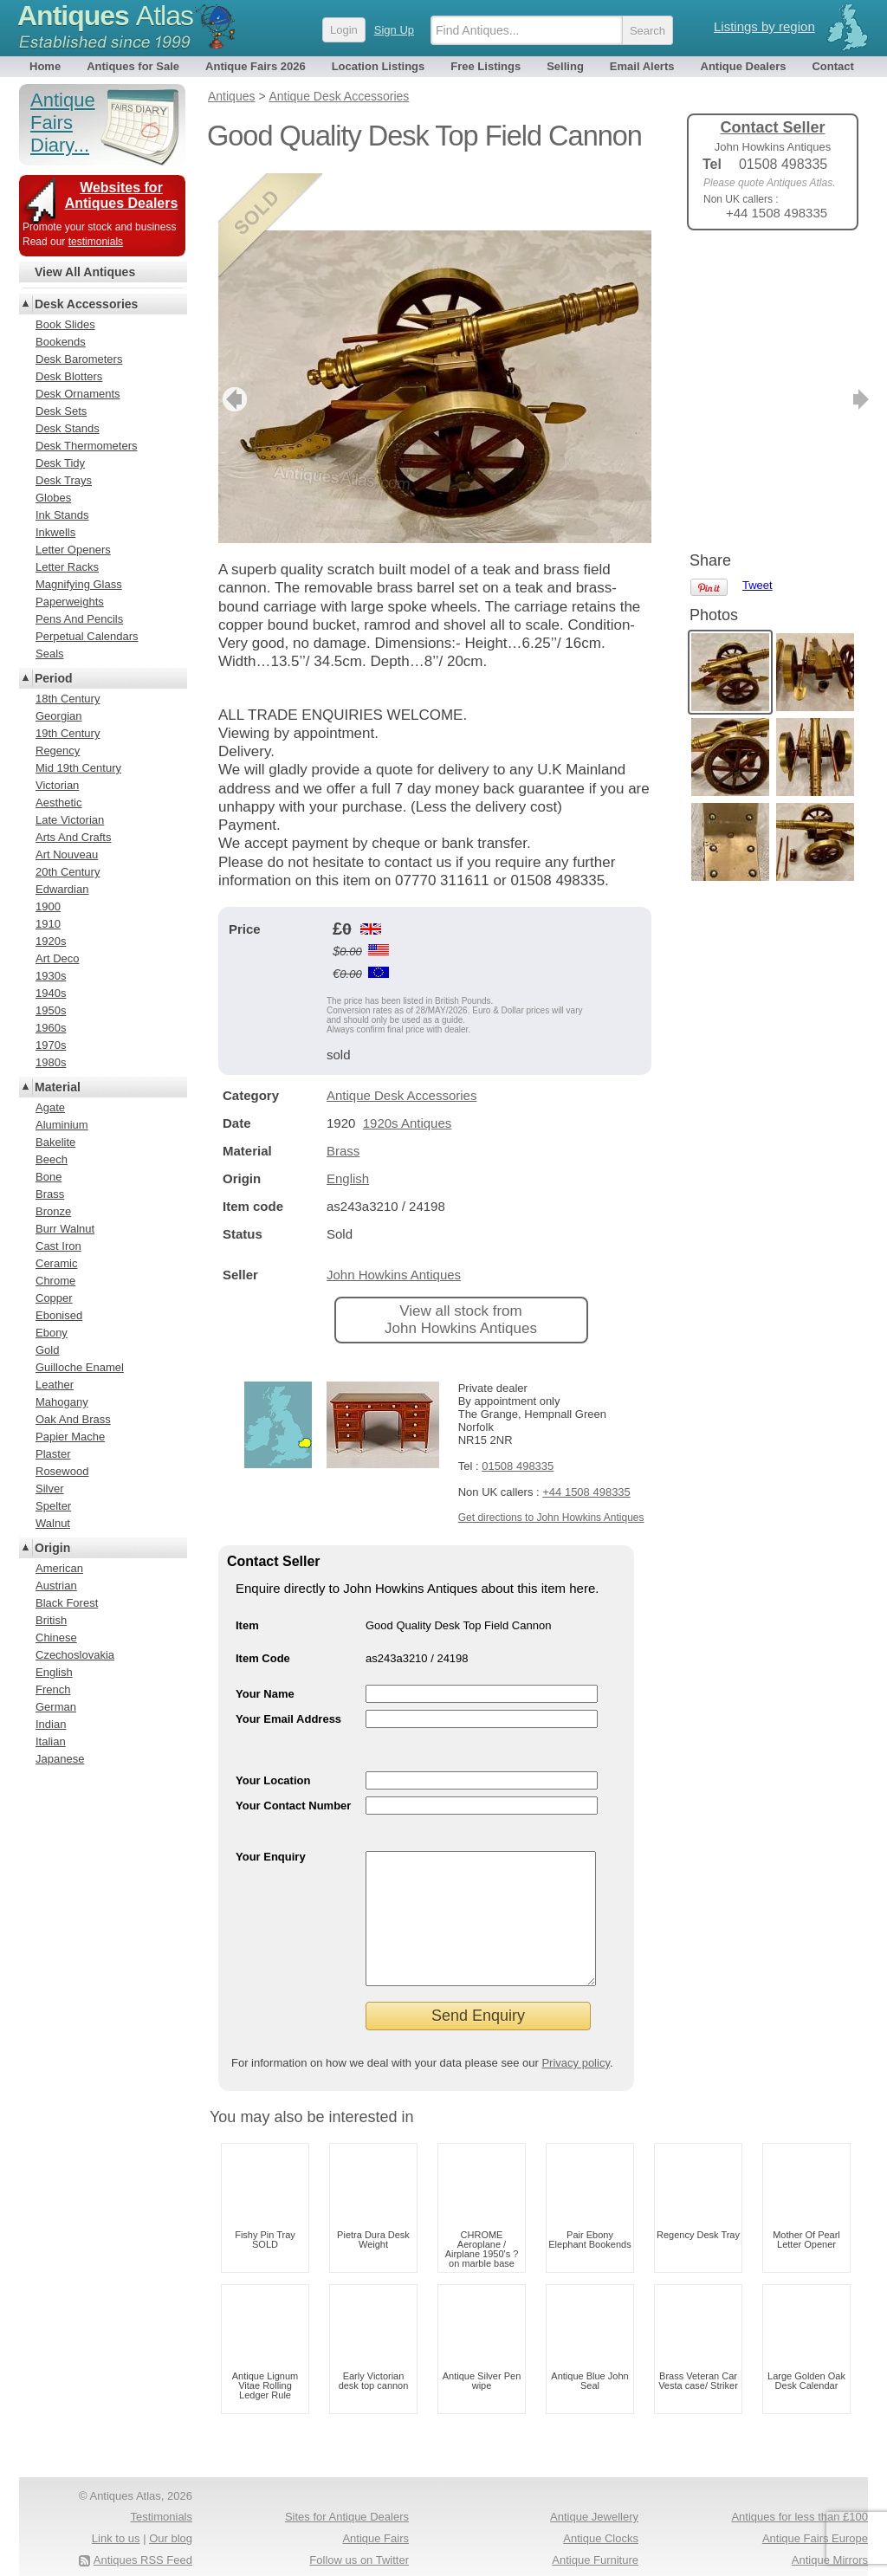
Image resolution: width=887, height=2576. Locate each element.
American (59, 1568)
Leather (55, 1384)
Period (54, 678)
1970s (51, 1045)
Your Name (265, 1636)
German (56, 1706)
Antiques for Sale (133, 66)
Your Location (273, 1723)
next (637, 342)
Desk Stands (68, 428)
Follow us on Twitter (359, 2528)
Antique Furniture (595, 2528)
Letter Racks (67, 566)
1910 (48, 923)
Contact (832, 66)
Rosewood (62, 1471)
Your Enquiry (271, 1799)
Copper (54, 1297)
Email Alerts (642, 66)
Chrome (55, 1280)
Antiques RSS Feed (143, 2528)
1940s (51, 993)
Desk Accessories (86, 304)
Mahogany (62, 1401)
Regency (58, 750)
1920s (51, 941)
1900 (48, 906)
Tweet (757, 272)
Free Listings (485, 66)
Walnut (53, 1523)
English (348, 1121)
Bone (49, 1176)
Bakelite (55, 1142)
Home (45, 66)
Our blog (170, 2507)
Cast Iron (58, 1245)
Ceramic (56, 1263)
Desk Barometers (79, 359)
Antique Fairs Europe (815, 2507)
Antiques (105, 15)
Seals (50, 653)
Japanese (60, 1758)
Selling (565, 66)
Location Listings (378, 66)
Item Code (263, 1601)
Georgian (58, 715)
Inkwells (55, 532)
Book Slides (65, 324)
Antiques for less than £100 (799, 2485)
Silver (50, 1488)
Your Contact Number (293, 1748)
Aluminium (62, 1124)
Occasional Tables (363, 2550)
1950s (51, 1010)
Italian (51, 1741)
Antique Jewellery (594, 2485)
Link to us (116, 2507)
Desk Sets (61, 411)
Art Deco (58, 958)
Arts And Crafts (73, 837)
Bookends (61, 341)
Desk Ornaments (78, 393)
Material (58, 1087)
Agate (50, 1107)
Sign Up (394, 29)
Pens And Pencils (79, 618)
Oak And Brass (73, 1419)
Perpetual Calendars (87, 636)
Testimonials (161, 2485)
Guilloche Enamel (80, 1367)
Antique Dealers (744, 66)
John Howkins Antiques (394, 1217)
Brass (343, 1093)
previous (232, 342)
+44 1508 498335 (586, 1434)
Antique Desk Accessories (401, 1038)
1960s (51, 1027)
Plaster (53, 1453)
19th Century (68, 733)
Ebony (52, 1332)
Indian (51, 1724)
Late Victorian (70, 819)
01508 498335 (518, 1408)
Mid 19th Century (78, 767)
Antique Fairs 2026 (255, 66)
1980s (51, 1062)
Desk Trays (64, 480)
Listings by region (764, 26)
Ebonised (59, 1315)
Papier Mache (70, 1436)
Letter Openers (73, 549)
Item (247, 1568)
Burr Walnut (65, 1228)
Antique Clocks (600, 2507)
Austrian (56, 1585)
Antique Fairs (375, 2507)
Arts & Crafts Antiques (583, 2550)
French (53, 1689)
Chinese (56, 1637)
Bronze (53, 1211)
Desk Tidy (60, 462)
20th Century (68, 871)
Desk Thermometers (87, 445)
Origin (52, 1548)
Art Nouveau (67, 854)
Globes (53, 497)
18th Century (68, 698)
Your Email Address (288, 1661)
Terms (99, 2550)
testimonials (95, 242)
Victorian (57, 785)
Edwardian (62, 889)
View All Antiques (85, 272)
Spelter (53, 1505)
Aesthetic (58, 802)
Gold (47, 1349)
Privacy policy (575, 2031)
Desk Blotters (69, 376)
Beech (52, 1159)
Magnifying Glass (79, 584)
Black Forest (67, 1602)
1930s (51, 975)
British (51, 1620)
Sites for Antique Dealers (347, 2485)
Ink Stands (62, 514)
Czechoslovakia (75, 1654)
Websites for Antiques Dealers (121, 195)
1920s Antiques (407, 1065)
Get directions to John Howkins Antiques (551, 1460)
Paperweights (70, 601)
